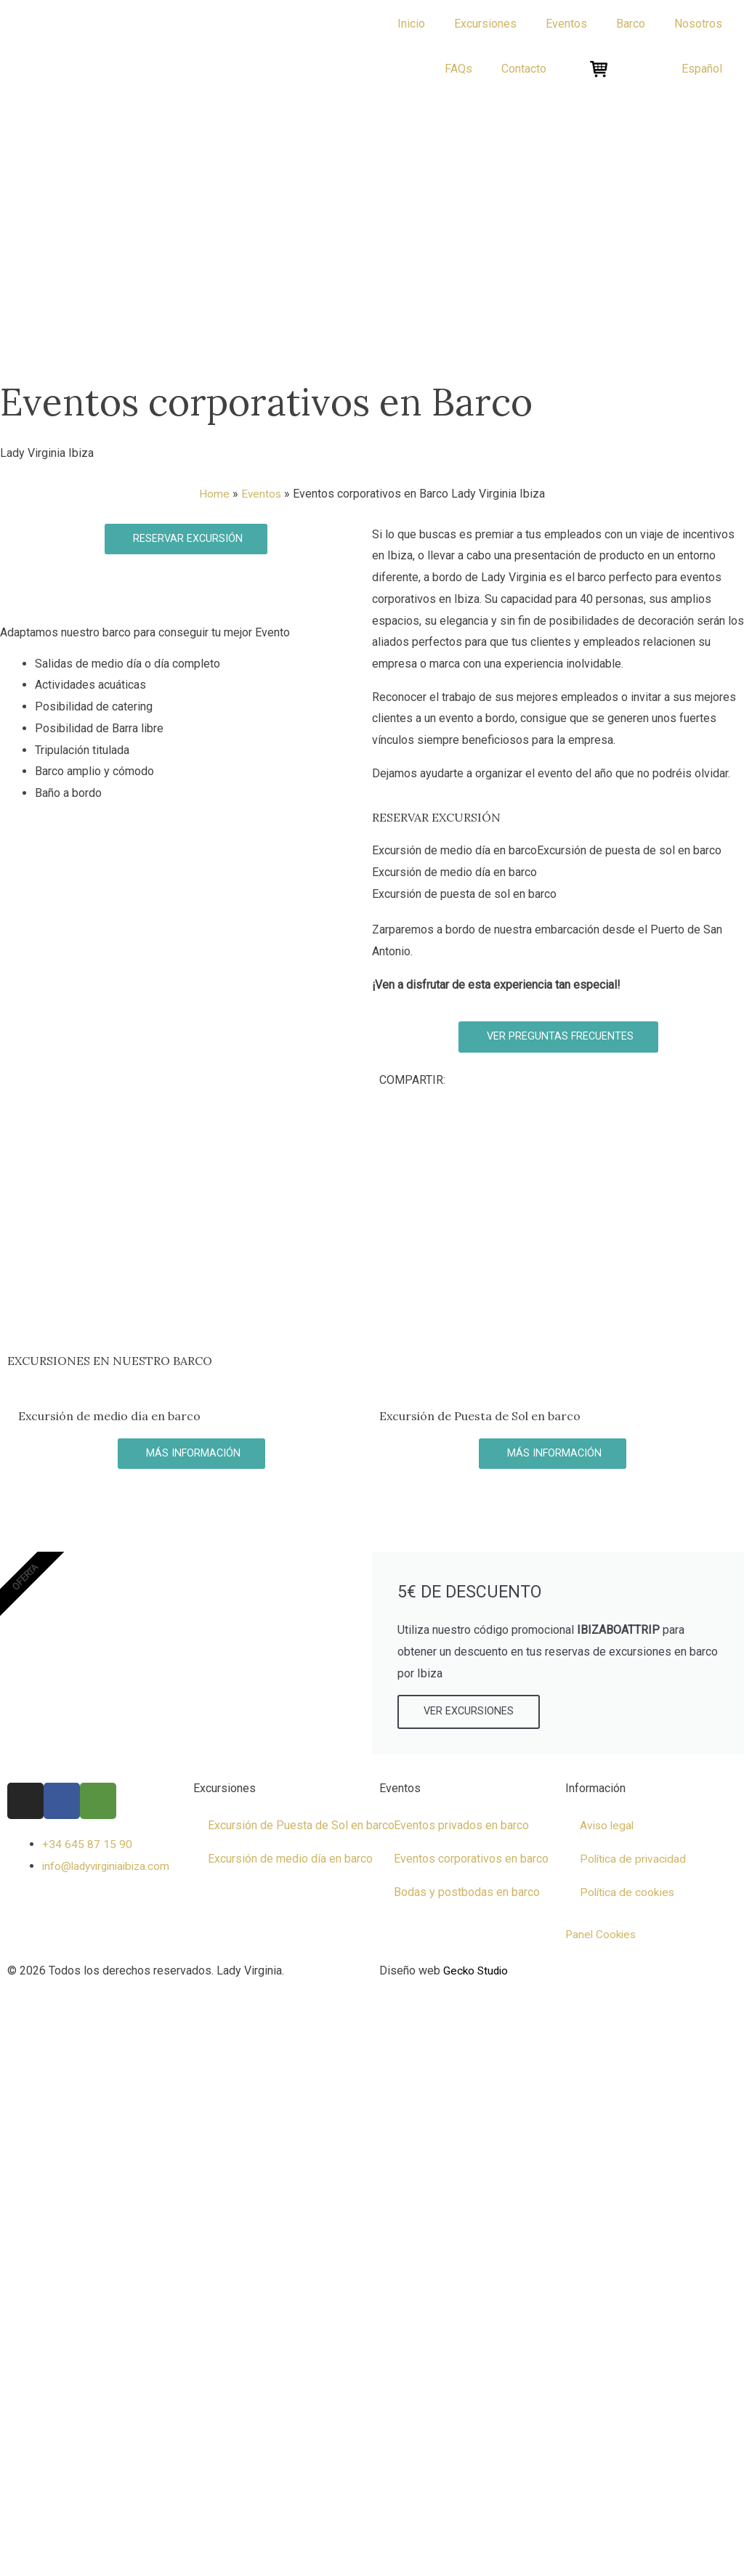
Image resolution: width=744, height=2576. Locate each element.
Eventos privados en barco (461, 1827)
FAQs (458, 69)
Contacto (523, 69)
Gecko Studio (477, 1972)
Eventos (261, 494)
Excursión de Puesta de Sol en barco (301, 1827)
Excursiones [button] (485, 24)
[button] (702, 69)
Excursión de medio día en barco (290, 1860)
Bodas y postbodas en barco (467, 1893)
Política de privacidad (635, 1860)
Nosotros (698, 24)
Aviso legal (608, 1827)
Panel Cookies (602, 1936)
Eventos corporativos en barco (471, 1860)
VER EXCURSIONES (469, 1713)
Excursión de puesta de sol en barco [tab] (629, 850)
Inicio (411, 24)
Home (213, 494)
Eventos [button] (566, 24)
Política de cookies (629, 1893)
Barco (630, 24)
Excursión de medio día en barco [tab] (454, 850)
